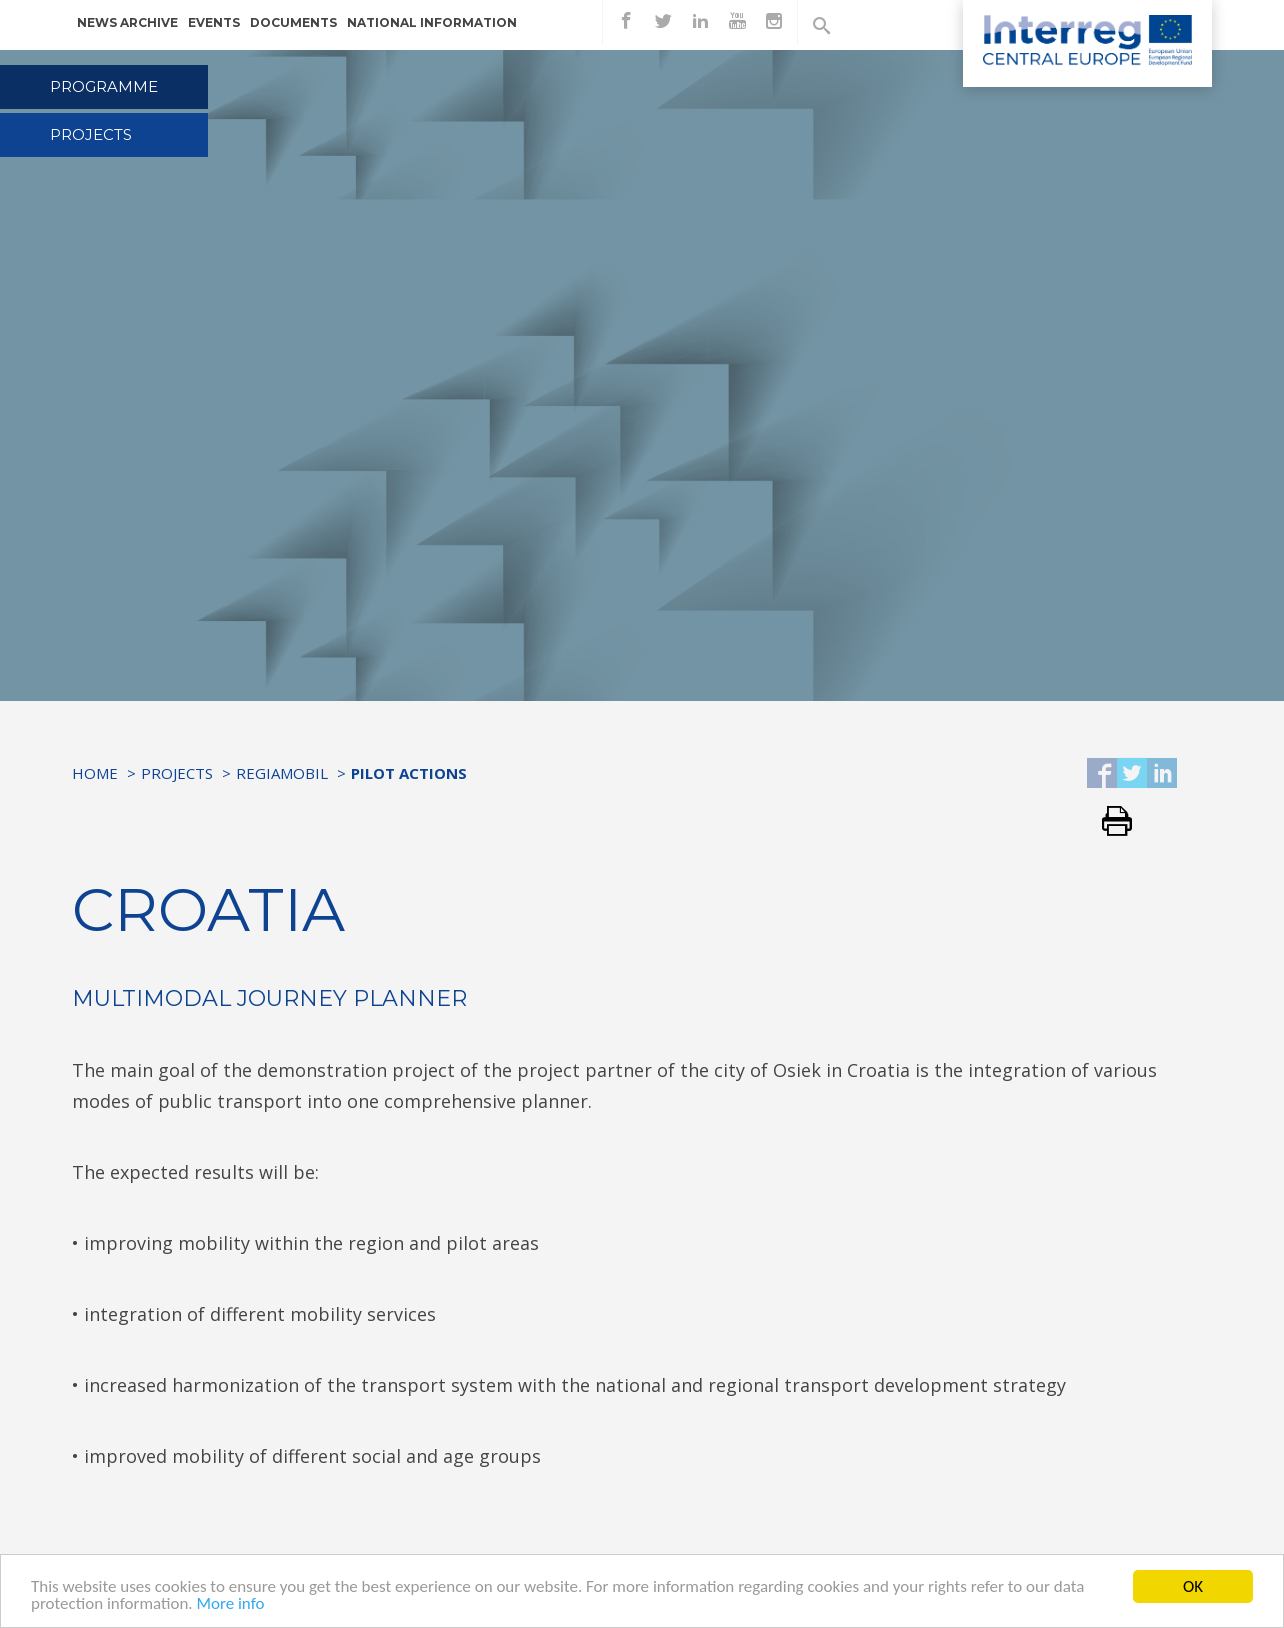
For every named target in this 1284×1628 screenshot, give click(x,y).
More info (230, 1605)
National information (432, 22)
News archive (127, 22)
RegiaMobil (282, 773)
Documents (293, 22)
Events (214, 22)
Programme (104, 86)
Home (95, 773)
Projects (91, 134)
